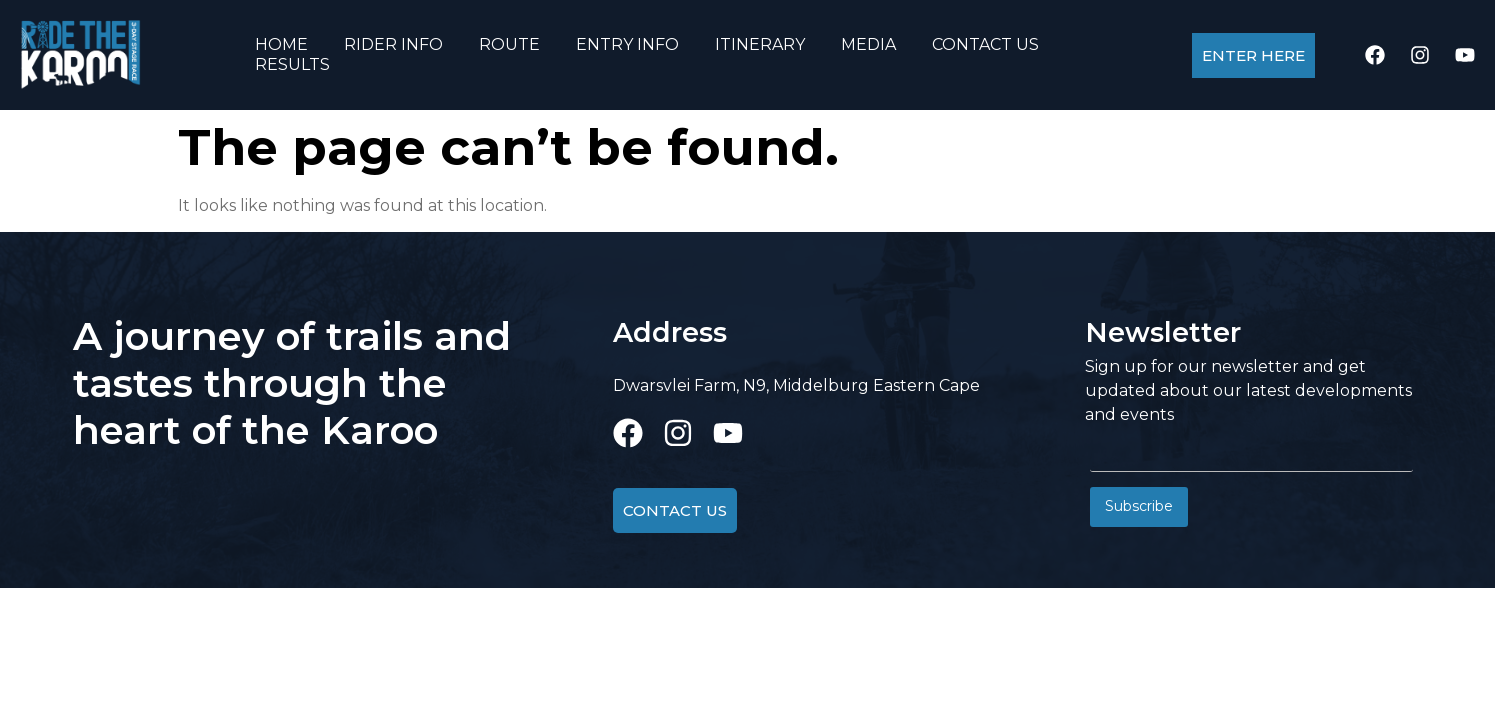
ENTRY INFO (627, 44)
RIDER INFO (393, 44)
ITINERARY (760, 44)
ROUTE (509, 44)
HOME (281, 44)
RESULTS (292, 64)
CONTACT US (985, 44)
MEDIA (868, 44)
